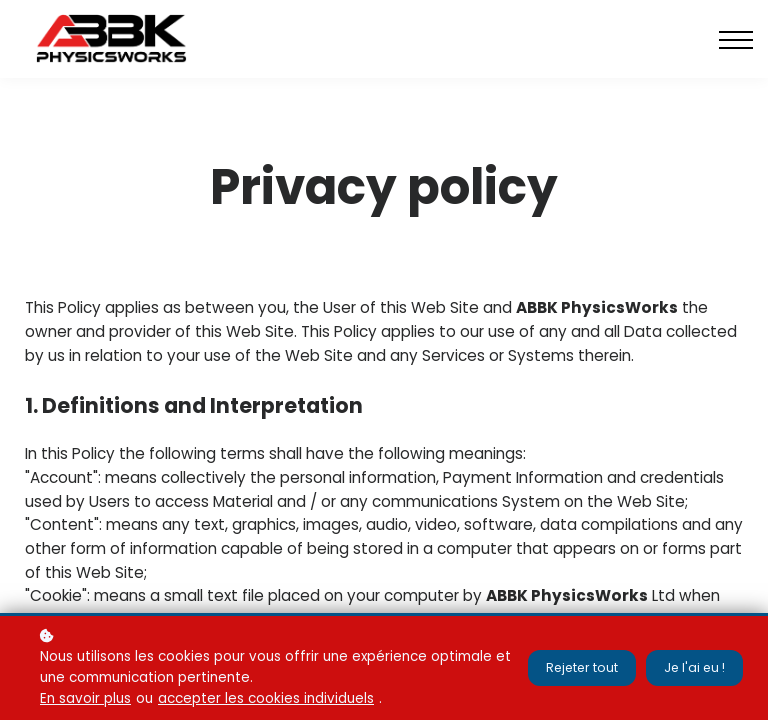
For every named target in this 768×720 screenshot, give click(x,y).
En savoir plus (85, 698)
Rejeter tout (578, 667)
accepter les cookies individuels (266, 698)
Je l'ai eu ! (693, 667)
